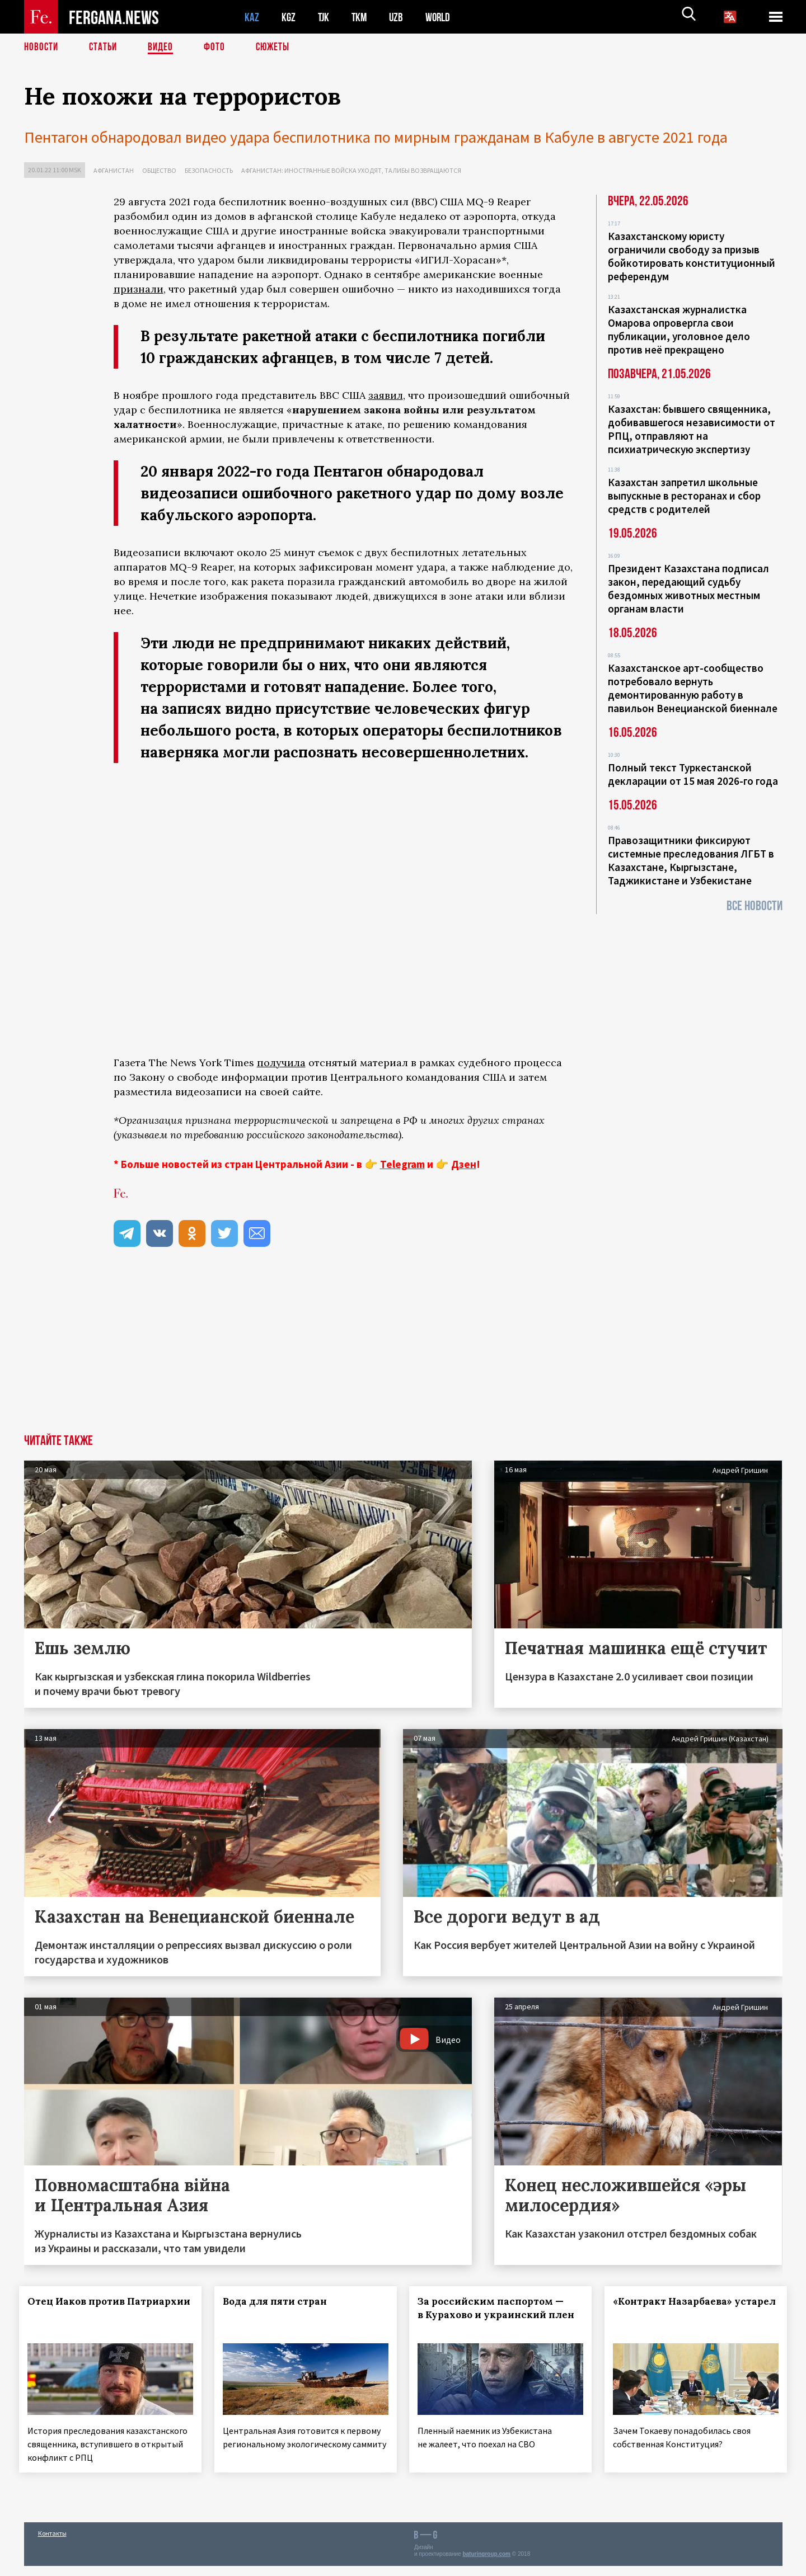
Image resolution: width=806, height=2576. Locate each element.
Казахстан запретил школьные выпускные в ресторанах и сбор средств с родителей (684, 495)
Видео (164, 47)
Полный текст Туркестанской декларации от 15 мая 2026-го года (693, 774)
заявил (385, 395)
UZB (399, 17)
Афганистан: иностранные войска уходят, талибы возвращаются (351, 170)
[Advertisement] (344, 1350)
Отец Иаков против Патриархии (81, 2308)
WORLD (441, 17)
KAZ (252, 17)
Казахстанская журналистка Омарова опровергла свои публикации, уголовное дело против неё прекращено (679, 329)
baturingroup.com (486, 2564)
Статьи (105, 47)
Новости (42, 47)
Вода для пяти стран (279, 2301)
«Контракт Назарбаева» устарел (677, 2308)
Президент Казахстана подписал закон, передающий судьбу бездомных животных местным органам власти (688, 588)
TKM (361, 17)
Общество (159, 170)
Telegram (402, 1164)
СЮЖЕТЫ (279, 47)
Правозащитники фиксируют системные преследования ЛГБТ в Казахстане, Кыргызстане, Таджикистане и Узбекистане (691, 860)
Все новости (754, 906)
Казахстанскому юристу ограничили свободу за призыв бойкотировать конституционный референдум (691, 256)
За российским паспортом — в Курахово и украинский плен (496, 2314)
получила (281, 1062)
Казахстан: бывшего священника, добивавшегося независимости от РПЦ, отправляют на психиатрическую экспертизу (691, 429)
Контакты (52, 2543)
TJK (324, 17)
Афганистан (113, 170)
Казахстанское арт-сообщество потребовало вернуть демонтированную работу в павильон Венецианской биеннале (692, 688)
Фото (219, 47)
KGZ (289, 17)
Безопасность (209, 170)
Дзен (463, 1164)
